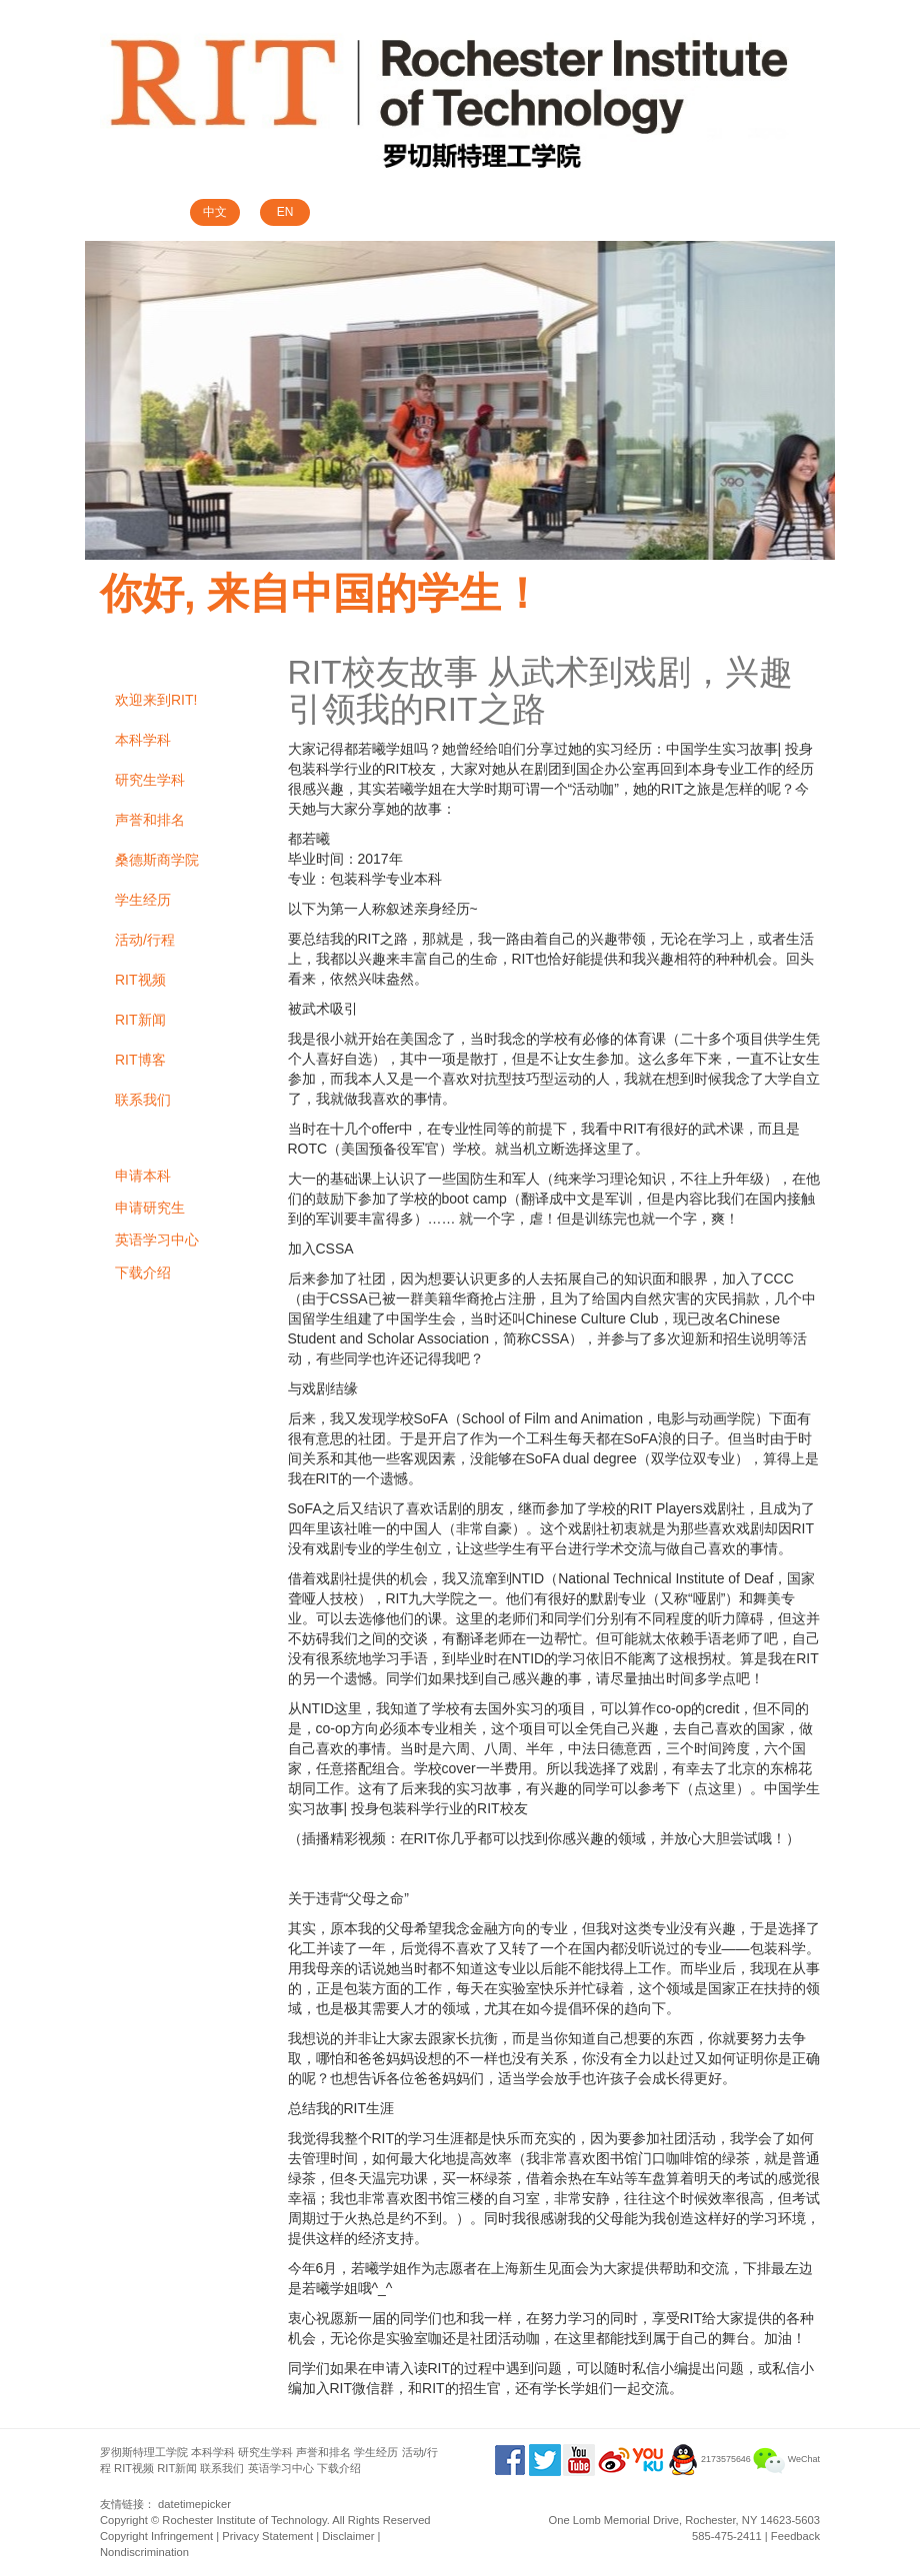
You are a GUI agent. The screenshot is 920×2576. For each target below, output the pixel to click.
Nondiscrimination (144, 2552)
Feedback (795, 2536)
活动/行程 (145, 940)
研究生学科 (150, 780)
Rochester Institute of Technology (244, 2520)
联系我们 (143, 1100)
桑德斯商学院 (157, 860)
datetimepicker (194, 2504)
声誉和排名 (150, 820)
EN (285, 212)
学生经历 (143, 900)
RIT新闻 (140, 1020)
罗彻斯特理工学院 (144, 2452)
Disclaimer (348, 2536)
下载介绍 (143, 1273)
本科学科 (143, 740)
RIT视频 (140, 980)
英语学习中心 (157, 1240)
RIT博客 (140, 1060)
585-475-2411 (727, 2536)
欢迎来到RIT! (156, 700)
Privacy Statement (267, 2536)
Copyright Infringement (156, 2536)
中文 (215, 212)
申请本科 (143, 1176)
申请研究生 (150, 1208)
